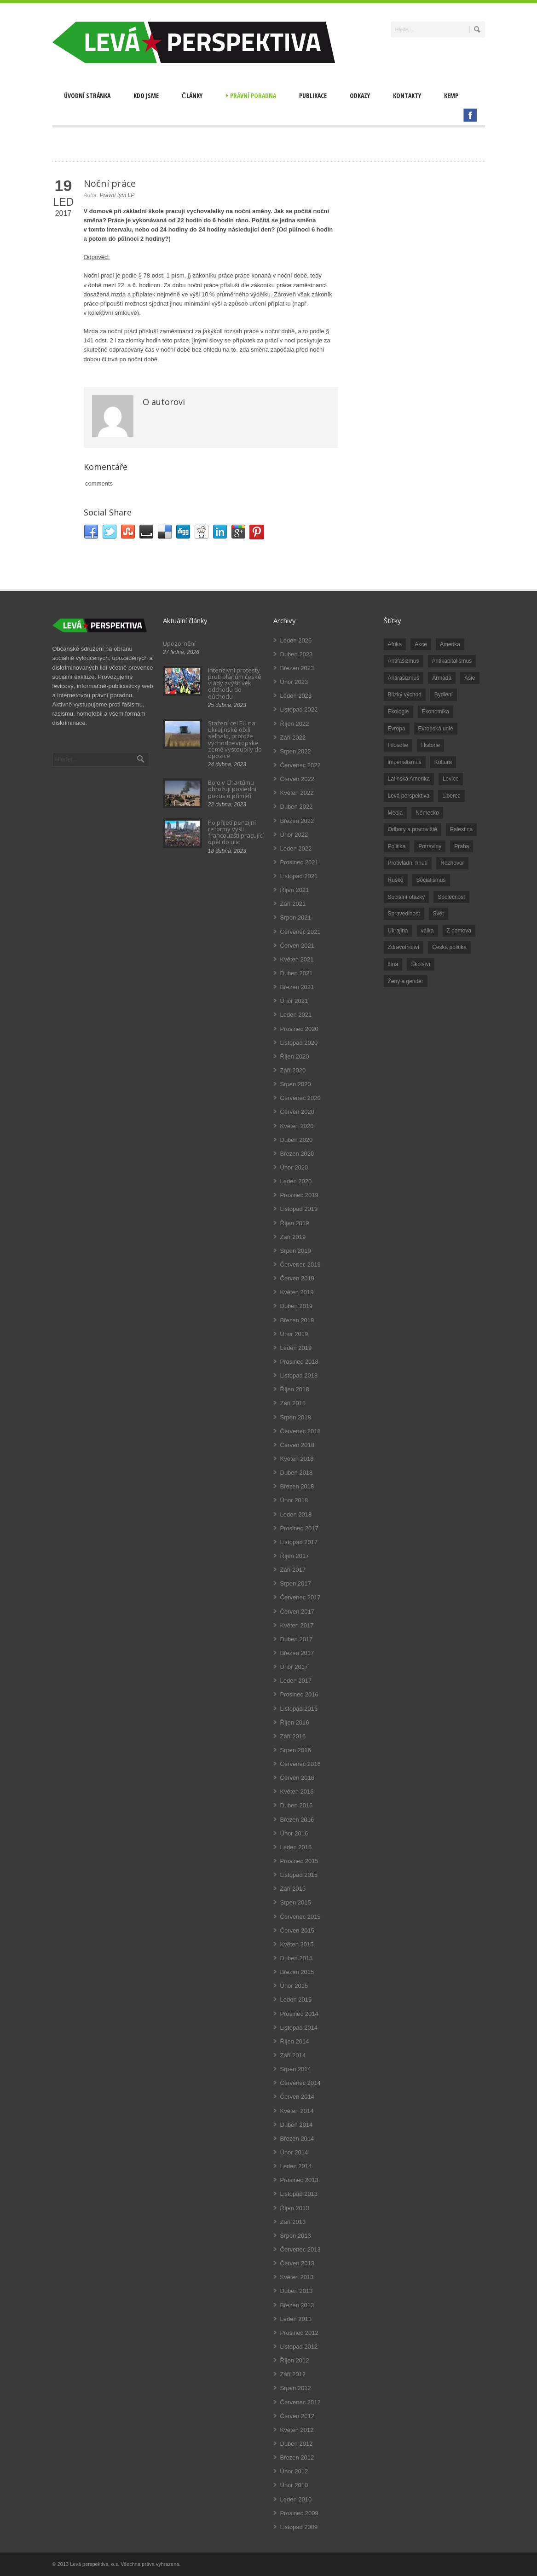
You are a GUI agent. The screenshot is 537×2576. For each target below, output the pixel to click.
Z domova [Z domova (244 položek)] (459, 930)
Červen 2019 (297, 1278)
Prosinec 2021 (299, 862)
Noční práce (110, 183)
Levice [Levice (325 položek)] (451, 779)
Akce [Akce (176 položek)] (421, 644)
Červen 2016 (297, 1777)
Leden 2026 (296, 640)
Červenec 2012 (300, 2402)
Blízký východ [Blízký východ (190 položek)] (405, 694)
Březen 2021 (297, 987)
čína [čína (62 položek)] (393, 964)
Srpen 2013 (295, 2235)
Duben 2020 (296, 1139)
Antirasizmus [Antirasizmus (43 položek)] (404, 678)
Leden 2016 (296, 1847)
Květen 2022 (297, 792)
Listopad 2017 (299, 1542)
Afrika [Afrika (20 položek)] (395, 644)
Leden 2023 (296, 695)
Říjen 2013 (294, 2208)
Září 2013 (293, 2221)
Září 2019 (293, 1236)
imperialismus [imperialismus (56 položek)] (405, 762)
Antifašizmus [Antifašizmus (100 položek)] (403, 661)
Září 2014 (293, 2055)
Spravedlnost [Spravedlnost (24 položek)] (404, 913)
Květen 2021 (297, 959)
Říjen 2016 (294, 1722)
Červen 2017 (297, 1611)
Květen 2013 (297, 2277)
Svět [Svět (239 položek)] (438, 913)
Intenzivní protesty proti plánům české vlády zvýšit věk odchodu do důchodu (234, 683)
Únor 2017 (294, 1666)
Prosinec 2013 (299, 2180)
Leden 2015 (296, 1999)
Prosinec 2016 (299, 1694)
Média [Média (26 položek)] (395, 813)
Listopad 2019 (299, 1208)
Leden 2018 (296, 1514)
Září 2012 (293, 2374)
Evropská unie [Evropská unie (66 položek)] (435, 728)
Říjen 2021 (294, 889)
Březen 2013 (297, 2305)
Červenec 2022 (300, 765)
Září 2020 (293, 1070)
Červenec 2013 (300, 2249)
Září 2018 (293, 1403)
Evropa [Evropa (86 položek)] (396, 728)
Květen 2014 (297, 2110)
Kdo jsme (146, 95)
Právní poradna (250, 95)
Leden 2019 (296, 1347)
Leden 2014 (296, 2166)
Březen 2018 (297, 1486)
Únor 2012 (294, 2471)
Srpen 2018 (295, 1417)
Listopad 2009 (299, 2527)
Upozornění (179, 643)
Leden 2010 (296, 2499)
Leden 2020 (296, 1181)
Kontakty (407, 95)
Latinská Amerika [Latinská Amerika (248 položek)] (409, 779)
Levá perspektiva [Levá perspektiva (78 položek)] (409, 796)
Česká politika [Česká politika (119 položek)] (449, 947)
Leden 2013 (296, 2319)
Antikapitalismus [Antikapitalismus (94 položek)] (452, 661)
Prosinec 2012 (299, 2332)
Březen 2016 (297, 1819)
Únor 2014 (294, 2152)
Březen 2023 (297, 668)
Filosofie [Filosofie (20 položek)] (398, 745)
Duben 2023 (296, 654)
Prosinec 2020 (299, 1028)
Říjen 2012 (294, 2360)
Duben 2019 (296, 1305)
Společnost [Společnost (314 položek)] (451, 897)
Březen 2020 (297, 1153)
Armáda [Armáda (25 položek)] (441, 678)
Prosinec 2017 (299, 1528)
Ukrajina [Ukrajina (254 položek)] (398, 930)
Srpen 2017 (295, 1583)
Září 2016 (293, 1736)
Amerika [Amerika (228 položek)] (450, 644)
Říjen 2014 (294, 2041)
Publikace (313, 95)
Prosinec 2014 (299, 2013)
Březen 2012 (297, 2457)
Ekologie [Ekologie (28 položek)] (398, 711)
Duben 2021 (296, 973)
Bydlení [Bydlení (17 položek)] (443, 694)
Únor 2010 (294, 2485)
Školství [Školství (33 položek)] (420, 964)
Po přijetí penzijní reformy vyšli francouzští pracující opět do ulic (236, 832)
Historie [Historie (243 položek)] (430, 745)
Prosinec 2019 (299, 1195)
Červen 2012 (297, 2416)
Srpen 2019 (295, 1250)
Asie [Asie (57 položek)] (469, 678)
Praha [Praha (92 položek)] (461, 846)
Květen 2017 (297, 1625)
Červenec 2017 (300, 1597)
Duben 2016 (296, 1805)
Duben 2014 (296, 2124)
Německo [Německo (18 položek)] (427, 813)
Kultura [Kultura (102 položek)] (443, 762)
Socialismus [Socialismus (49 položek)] (431, 880)
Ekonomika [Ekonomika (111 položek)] (435, 711)
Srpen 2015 (295, 1902)
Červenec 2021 (300, 931)
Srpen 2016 (295, 1750)
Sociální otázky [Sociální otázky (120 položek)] (406, 897)
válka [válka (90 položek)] (427, 930)
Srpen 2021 (295, 917)
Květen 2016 (297, 1791)
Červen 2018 (297, 1444)
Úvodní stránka (87, 95)
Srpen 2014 (295, 2069)
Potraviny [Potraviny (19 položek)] (429, 846)
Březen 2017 (297, 1653)
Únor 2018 (294, 1500)
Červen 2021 (297, 945)
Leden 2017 (296, 1680)
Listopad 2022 (299, 709)
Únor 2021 (294, 1000)
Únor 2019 (294, 1334)
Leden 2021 (296, 1014)
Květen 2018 (297, 1458)
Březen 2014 (297, 2138)
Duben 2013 (296, 2290)
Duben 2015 (296, 1958)
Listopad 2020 (299, 1042)
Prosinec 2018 (299, 1361)
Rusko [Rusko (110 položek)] (396, 880)
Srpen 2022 (295, 751)
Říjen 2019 (294, 1223)
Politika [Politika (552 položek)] (397, 846)
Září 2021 (293, 903)
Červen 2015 (297, 1930)
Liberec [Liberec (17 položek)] (451, 796)
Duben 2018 (296, 1472)
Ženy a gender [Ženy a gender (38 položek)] (405, 981)
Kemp (451, 95)
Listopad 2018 (299, 1375)
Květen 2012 (297, 2429)
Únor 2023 (294, 681)
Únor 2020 (294, 1167)
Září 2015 (293, 1888)
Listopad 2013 (299, 2193)
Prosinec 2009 (299, 2513)
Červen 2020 (297, 1111)
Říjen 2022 (294, 723)
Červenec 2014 (300, 2082)
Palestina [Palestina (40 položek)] (461, 829)
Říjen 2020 (294, 1056)
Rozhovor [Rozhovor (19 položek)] (452, 863)
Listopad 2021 (299, 876)
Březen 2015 (297, 1971)
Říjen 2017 (294, 1555)
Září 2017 (293, 1569)
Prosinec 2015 (299, 1861)
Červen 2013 (297, 2263)
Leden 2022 (296, 848)
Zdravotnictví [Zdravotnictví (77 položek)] (404, 947)
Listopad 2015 (299, 1874)
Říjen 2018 (294, 1389)
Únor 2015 (294, 1985)
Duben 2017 (296, 1639)
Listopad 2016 (299, 1708)
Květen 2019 (297, 1292)
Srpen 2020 (295, 1084)
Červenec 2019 (300, 1264)
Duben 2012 (296, 2443)
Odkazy (360, 95)
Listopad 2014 (299, 2027)
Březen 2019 (297, 1320)
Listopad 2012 (299, 2346)
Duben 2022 (296, 806)
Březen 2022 (297, 820)
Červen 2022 (297, 779)
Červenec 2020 (300, 1097)
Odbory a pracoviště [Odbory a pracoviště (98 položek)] (412, 829)
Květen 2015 (297, 1944)
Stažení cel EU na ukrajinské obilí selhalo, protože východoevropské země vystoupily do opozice (235, 739)
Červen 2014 (297, 2096)
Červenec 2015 (300, 1916)
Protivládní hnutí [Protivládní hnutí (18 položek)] (408, 863)
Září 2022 (293, 737)
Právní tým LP (117, 195)
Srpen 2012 (295, 2388)
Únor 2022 (294, 834)
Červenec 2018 (300, 1431)
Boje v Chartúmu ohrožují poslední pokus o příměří (232, 789)
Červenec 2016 (300, 1763)
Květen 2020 (297, 1126)
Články (192, 95)
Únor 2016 (294, 1833)
